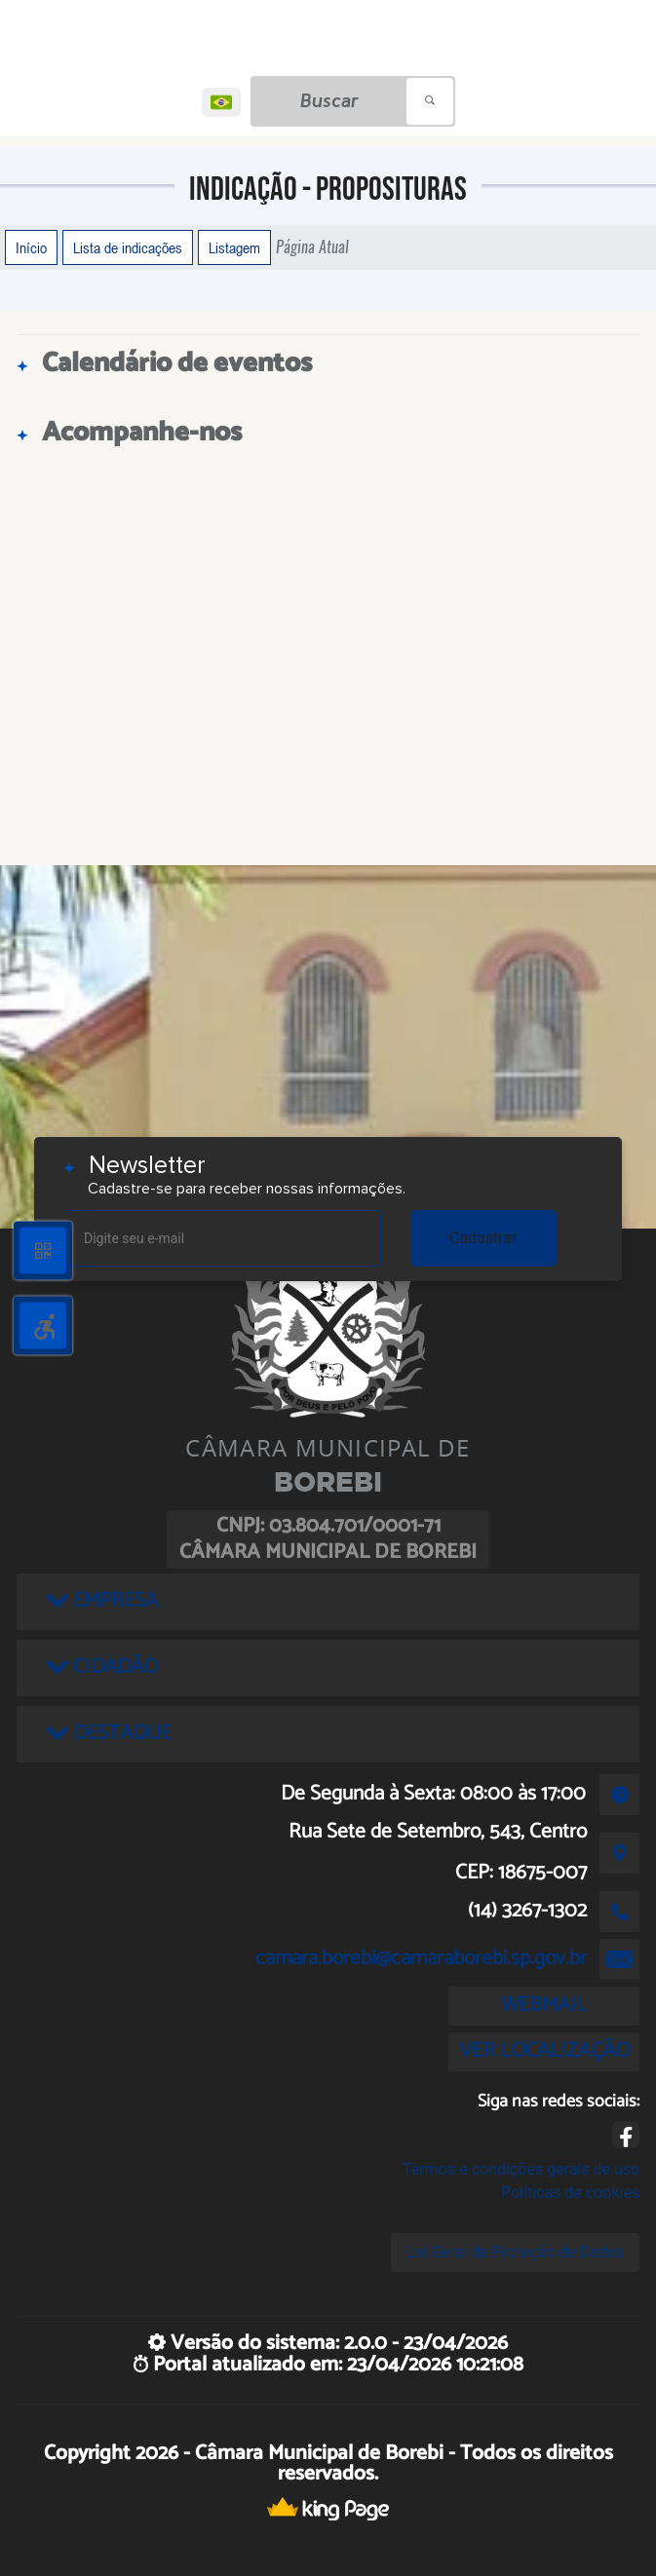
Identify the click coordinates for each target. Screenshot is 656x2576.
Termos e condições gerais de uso (521, 2169)
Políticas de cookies (570, 2192)
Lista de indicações (127, 247)
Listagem (234, 247)
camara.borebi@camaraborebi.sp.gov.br (421, 1958)
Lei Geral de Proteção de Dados (515, 2252)
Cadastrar (483, 1238)
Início (31, 247)
